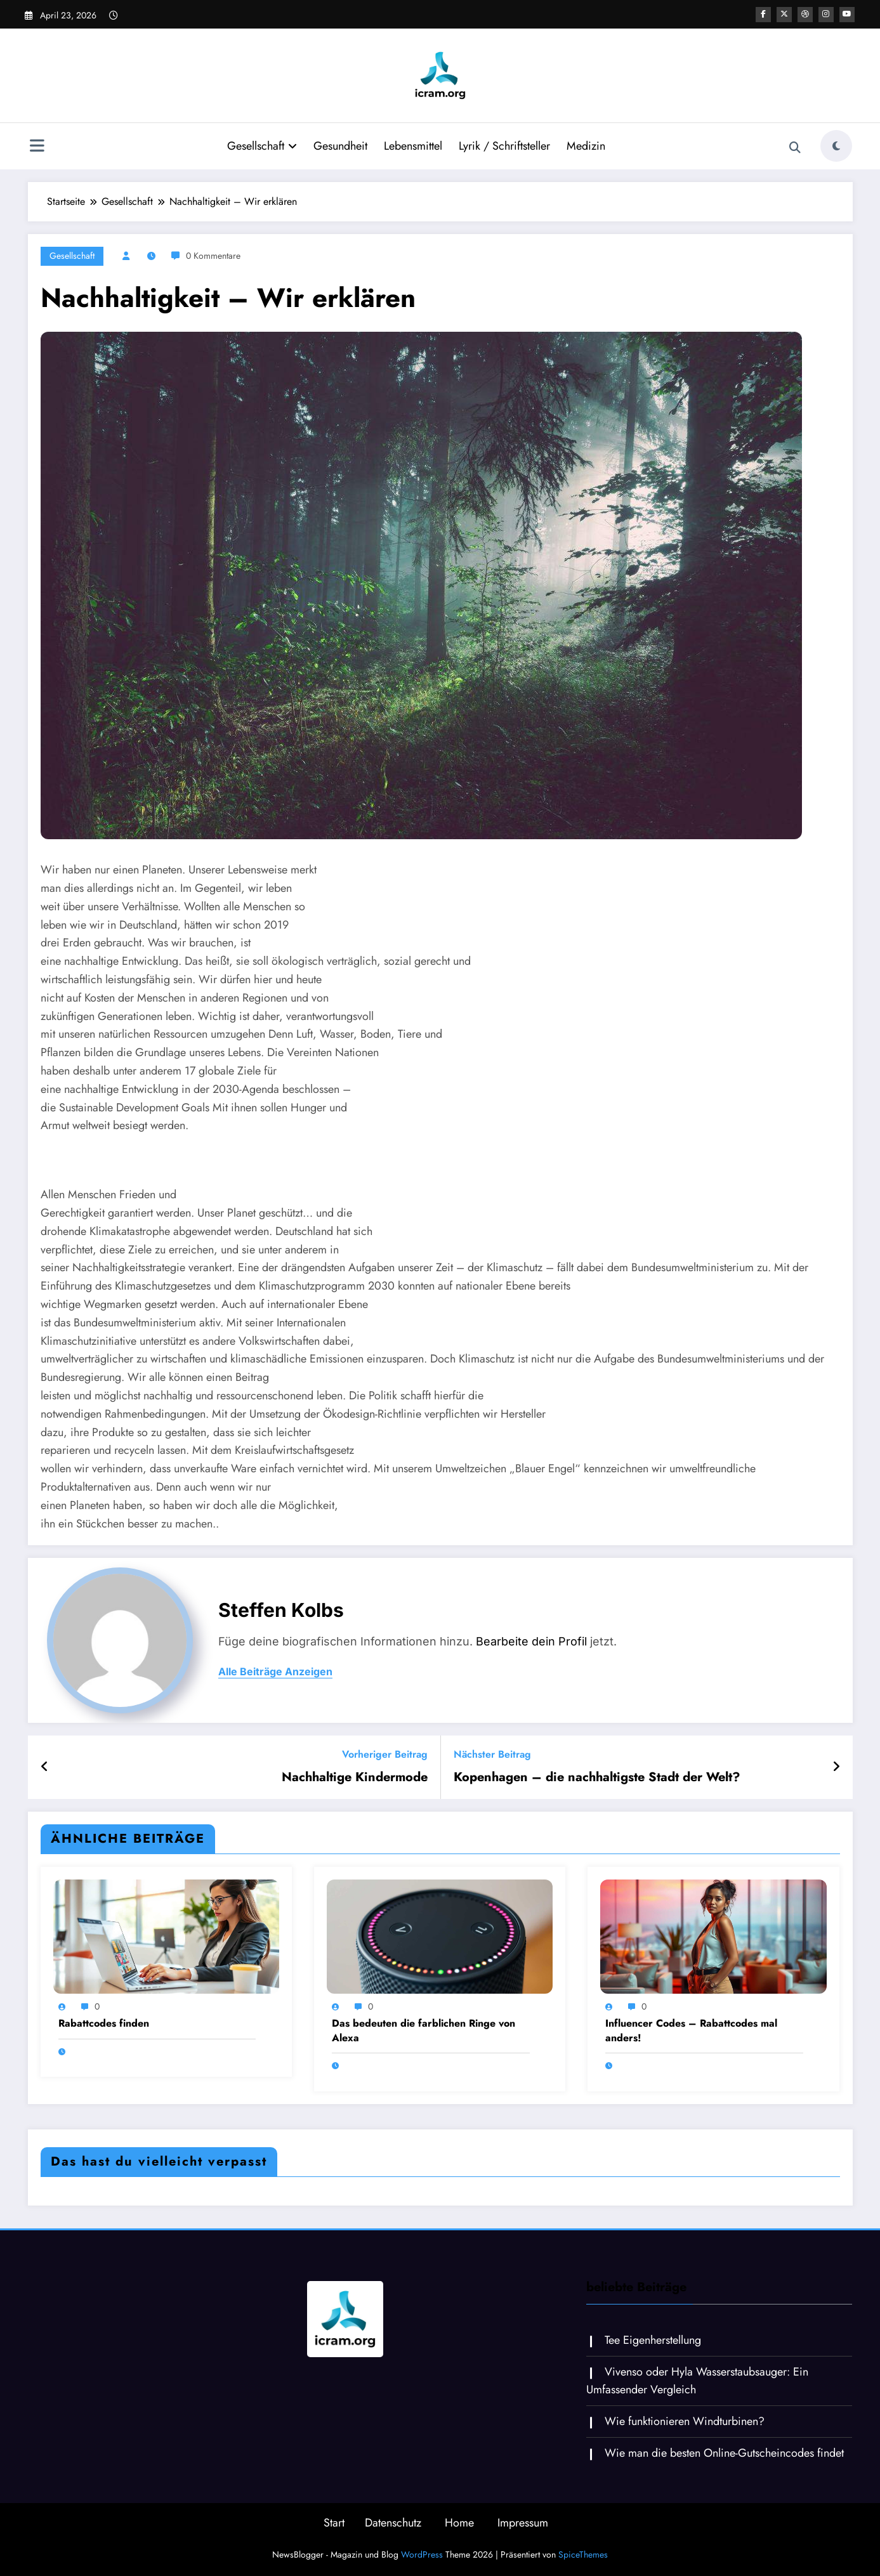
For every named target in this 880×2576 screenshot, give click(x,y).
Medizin (586, 146)
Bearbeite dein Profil (531, 1641)
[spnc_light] (836, 146)
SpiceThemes (583, 2554)
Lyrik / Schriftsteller (504, 146)
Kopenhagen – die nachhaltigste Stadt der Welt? (597, 1777)
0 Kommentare (213, 255)
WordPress (422, 2554)
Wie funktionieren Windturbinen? (685, 2421)
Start (334, 2522)
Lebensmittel (413, 146)
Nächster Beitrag (492, 1754)
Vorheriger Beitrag (385, 1754)
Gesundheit (340, 146)
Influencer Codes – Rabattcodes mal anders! (691, 2030)
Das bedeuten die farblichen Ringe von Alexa (423, 2030)
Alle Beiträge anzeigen (275, 1672)
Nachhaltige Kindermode (355, 1777)
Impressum (522, 2522)
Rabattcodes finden (103, 2023)
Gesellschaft (262, 146)
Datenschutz (393, 2522)
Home (459, 2522)
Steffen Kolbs (281, 1610)
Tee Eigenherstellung (653, 2340)
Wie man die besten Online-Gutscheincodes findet (724, 2453)
